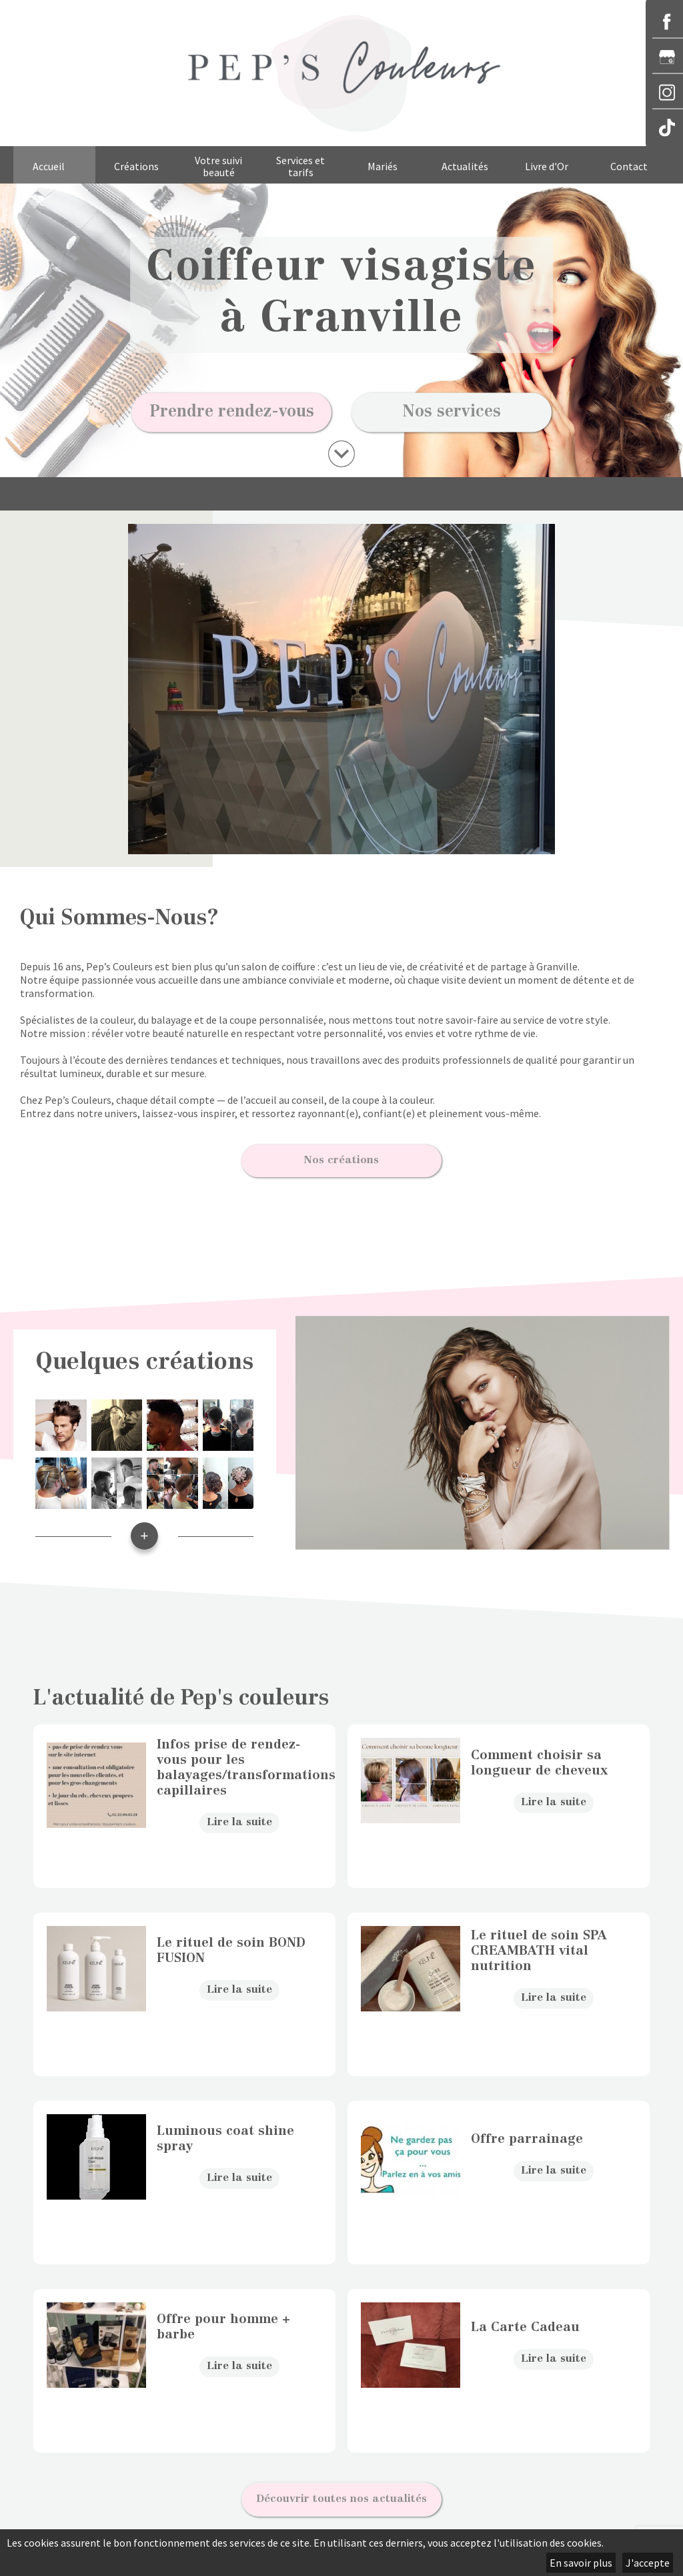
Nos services (452, 412)
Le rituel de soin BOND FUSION (231, 1942)
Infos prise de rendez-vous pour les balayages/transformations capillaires (239, 1759)
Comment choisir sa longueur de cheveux (539, 1754)
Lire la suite (239, 1813)
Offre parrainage (527, 2130)
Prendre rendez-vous (231, 412)
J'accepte (648, 2562)
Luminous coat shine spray (225, 2130)
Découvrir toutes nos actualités (341, 2485)
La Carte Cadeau (525, 2318)
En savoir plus (581, 2562)
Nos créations (341, 1156)
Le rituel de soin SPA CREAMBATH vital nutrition (539, 1942)
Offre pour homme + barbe (223, 2318)
